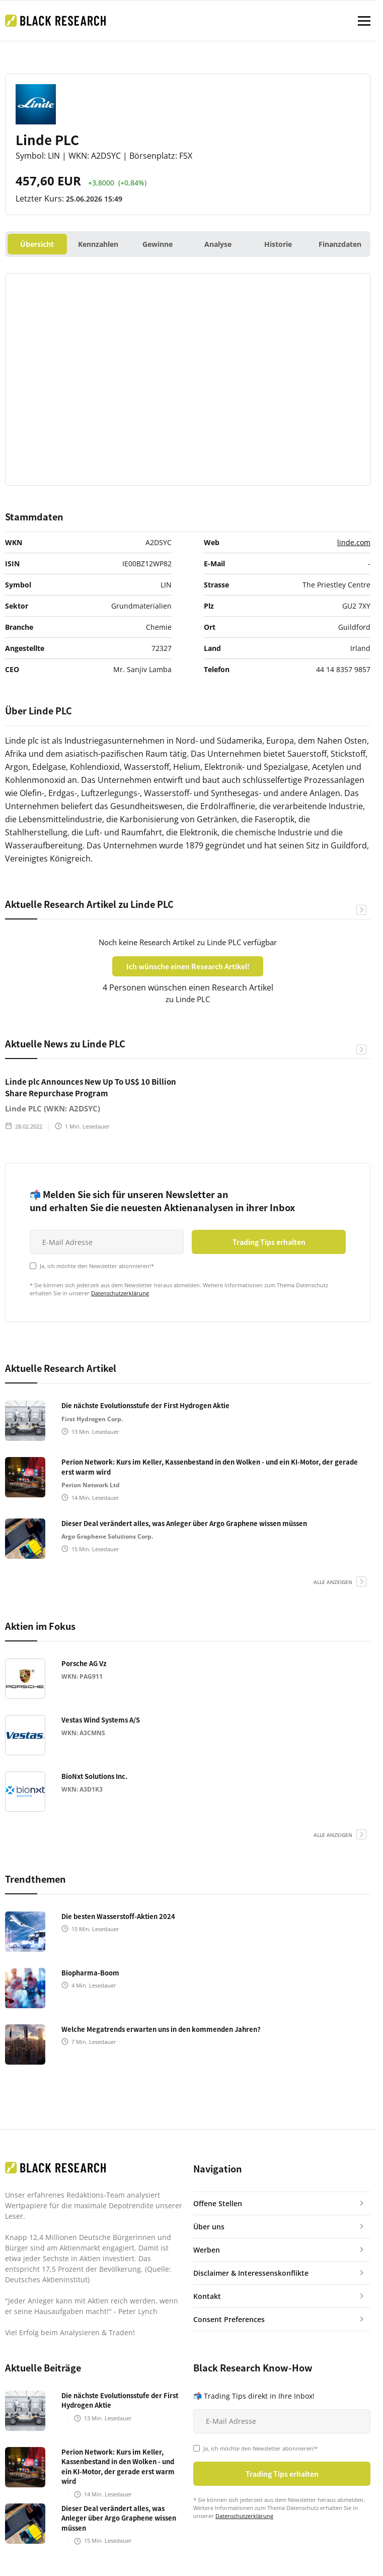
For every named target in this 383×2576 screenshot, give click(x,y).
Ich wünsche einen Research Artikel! (188, 966)
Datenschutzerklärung (120, 1293)
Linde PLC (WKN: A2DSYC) (52, 1108)
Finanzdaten (340, 244)
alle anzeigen (333, 1582)
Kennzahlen (98, 244)
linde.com (353, 542)
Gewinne (157, 244)
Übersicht (37, 244)
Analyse (218, 244)
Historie (278, 244)
